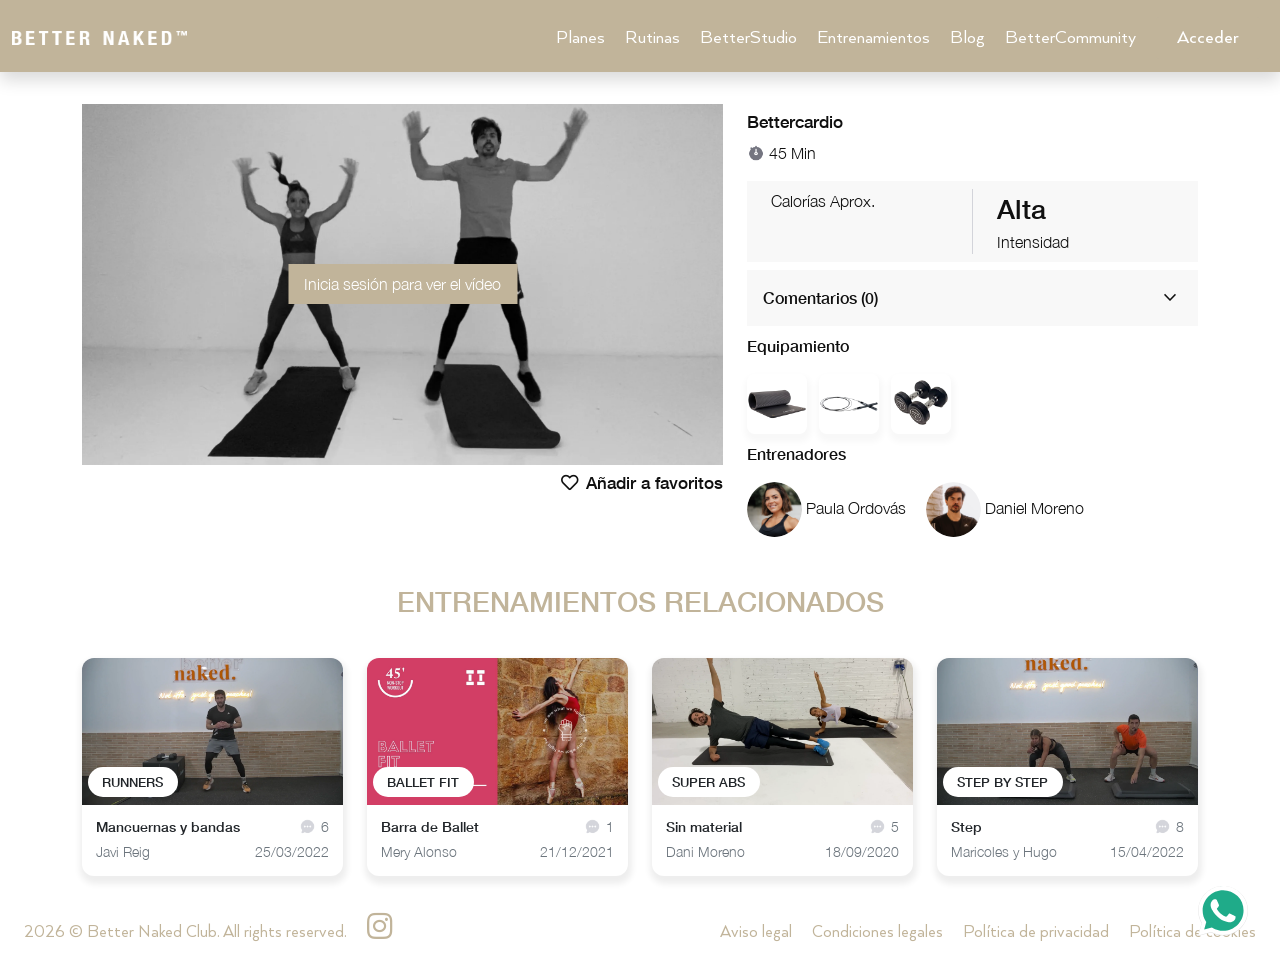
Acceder (1208, 38)
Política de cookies (1192, 932)
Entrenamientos (873, 38)
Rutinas (652, 38)
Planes (580, 38)
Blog (967, 38)
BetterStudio (748, 38)
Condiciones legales (877, 932)
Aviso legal (756, 932)
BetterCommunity (1070, 38)
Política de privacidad (1036, 932)
